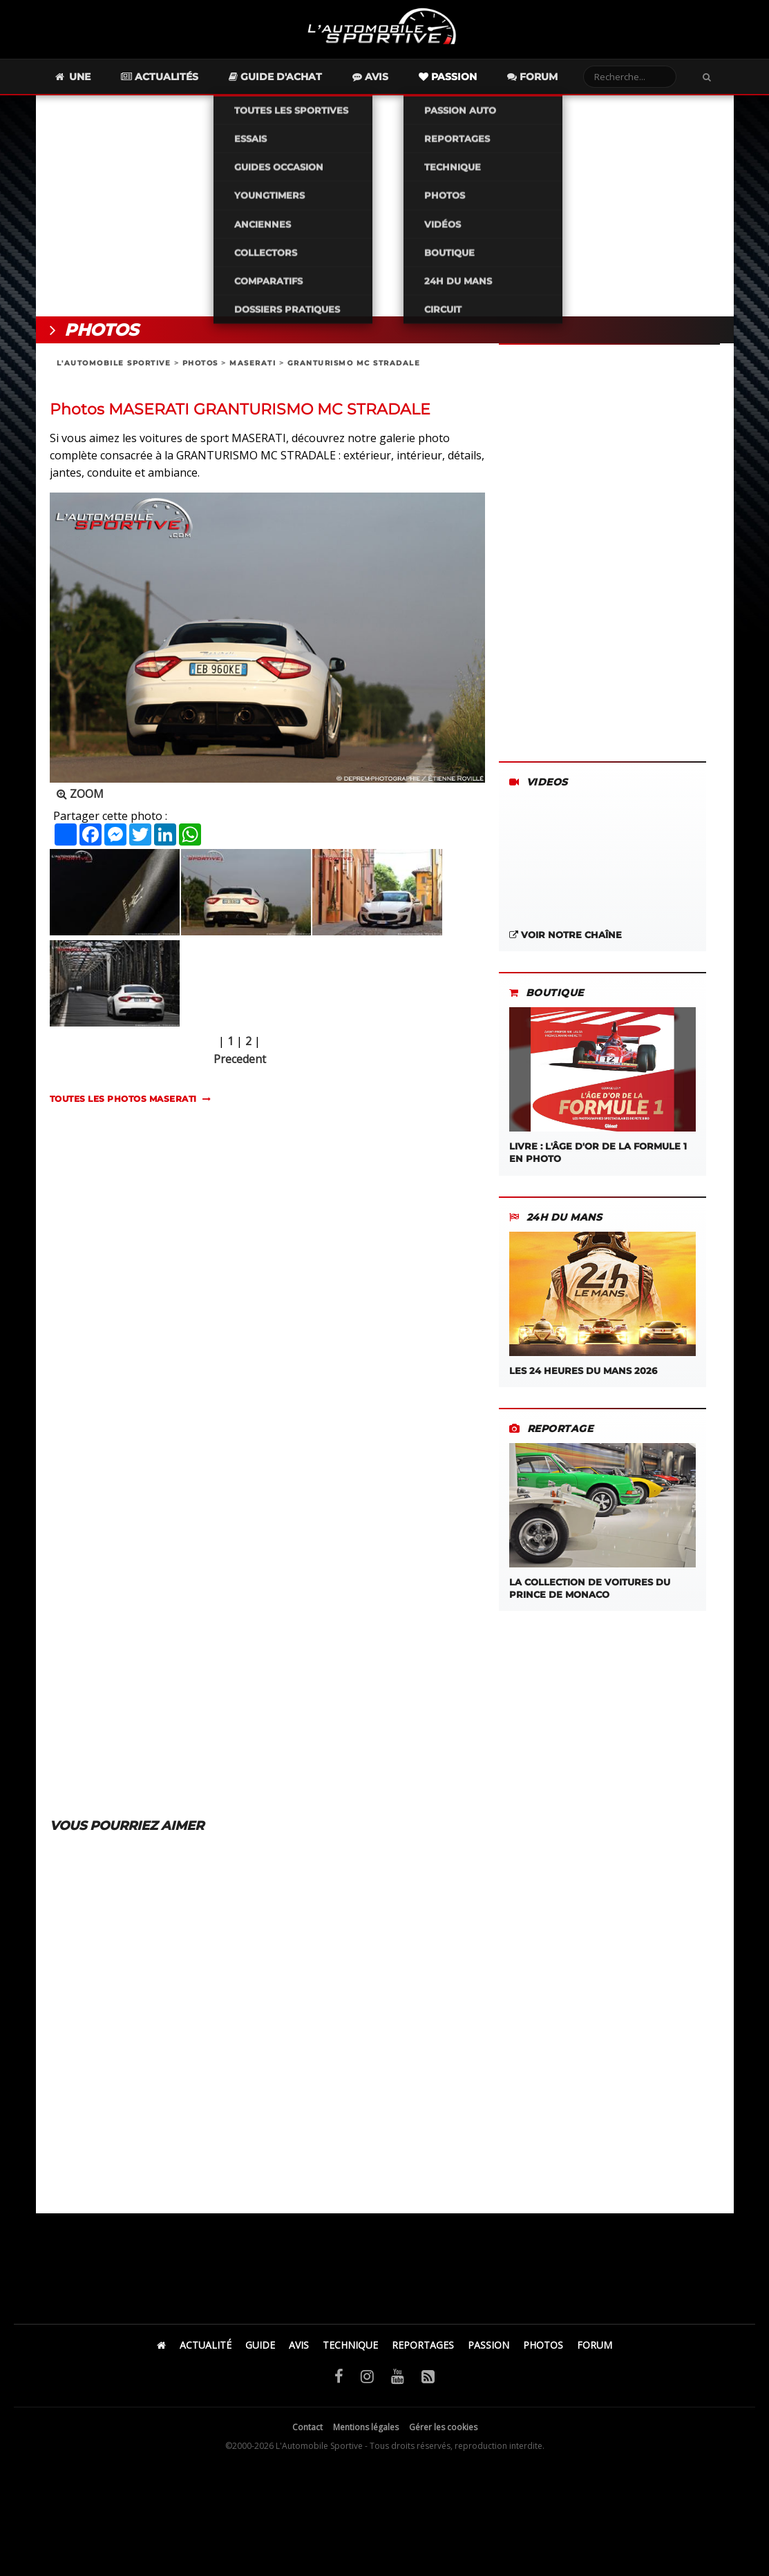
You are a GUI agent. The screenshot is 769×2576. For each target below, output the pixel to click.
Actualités (183, 80)
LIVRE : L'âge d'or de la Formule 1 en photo (602, 1089)
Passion (472, 80)
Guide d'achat (299, 80)
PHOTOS (200, 366)
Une (96, 80)
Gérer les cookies (443, 2430)
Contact (307, 2430)
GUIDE (260, 2347)
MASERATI (252, 366)
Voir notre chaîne (565, 938)
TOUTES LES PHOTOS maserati (123, 1102)
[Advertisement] (385, 209)
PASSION (488, 2347)
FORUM (594, 2347)
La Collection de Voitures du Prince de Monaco (602, 1525)
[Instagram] (367, 2378)
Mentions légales (366, 2430)
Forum (556, 80)
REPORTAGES (423, 2347)
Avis (394, 80)
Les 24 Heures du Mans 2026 (602, 1306)
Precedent (239, 1062)
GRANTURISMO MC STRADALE (354, 366)
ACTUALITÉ (205, 2347)
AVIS (299, 2347)
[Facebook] (338, 2378)
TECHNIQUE (350, 2347)
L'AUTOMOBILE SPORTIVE (114, 366)
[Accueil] (161, 2347)
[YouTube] (397, 2378)
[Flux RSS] (428, 2378)
